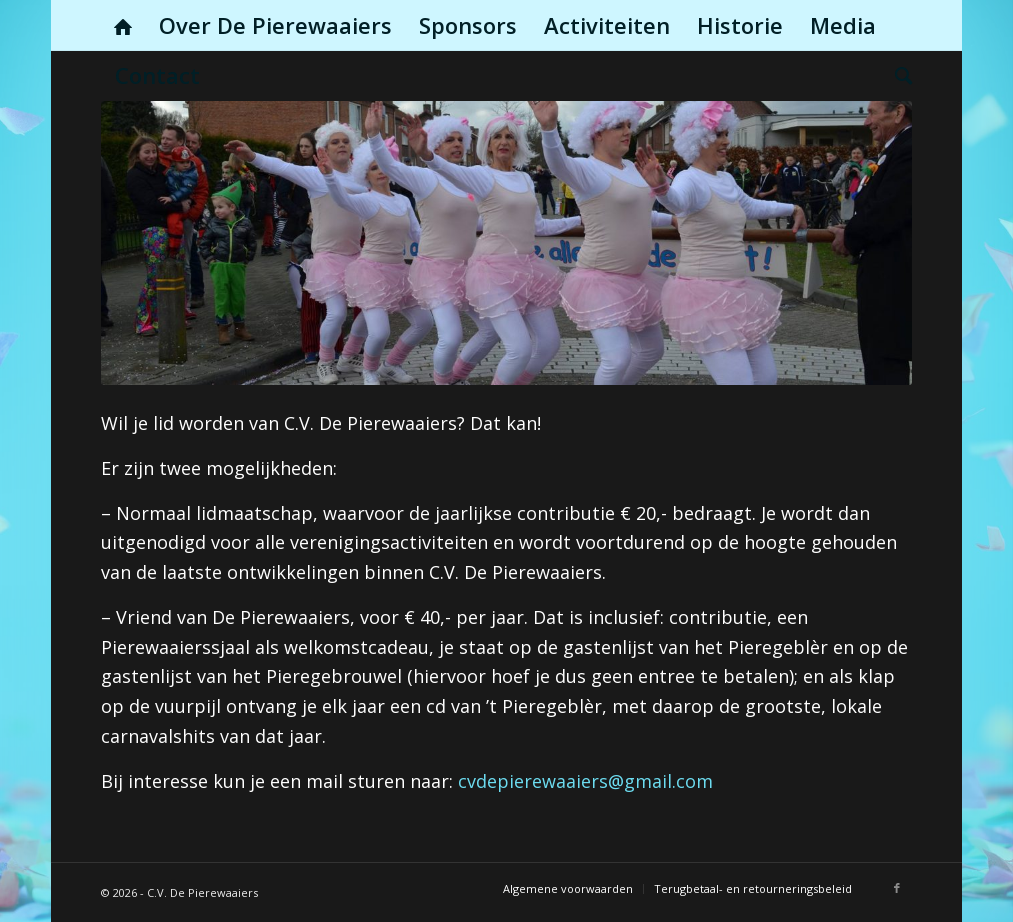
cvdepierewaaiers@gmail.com (585, 781)
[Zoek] (897, 75)
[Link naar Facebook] (897, 888)
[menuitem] (123, 25)
